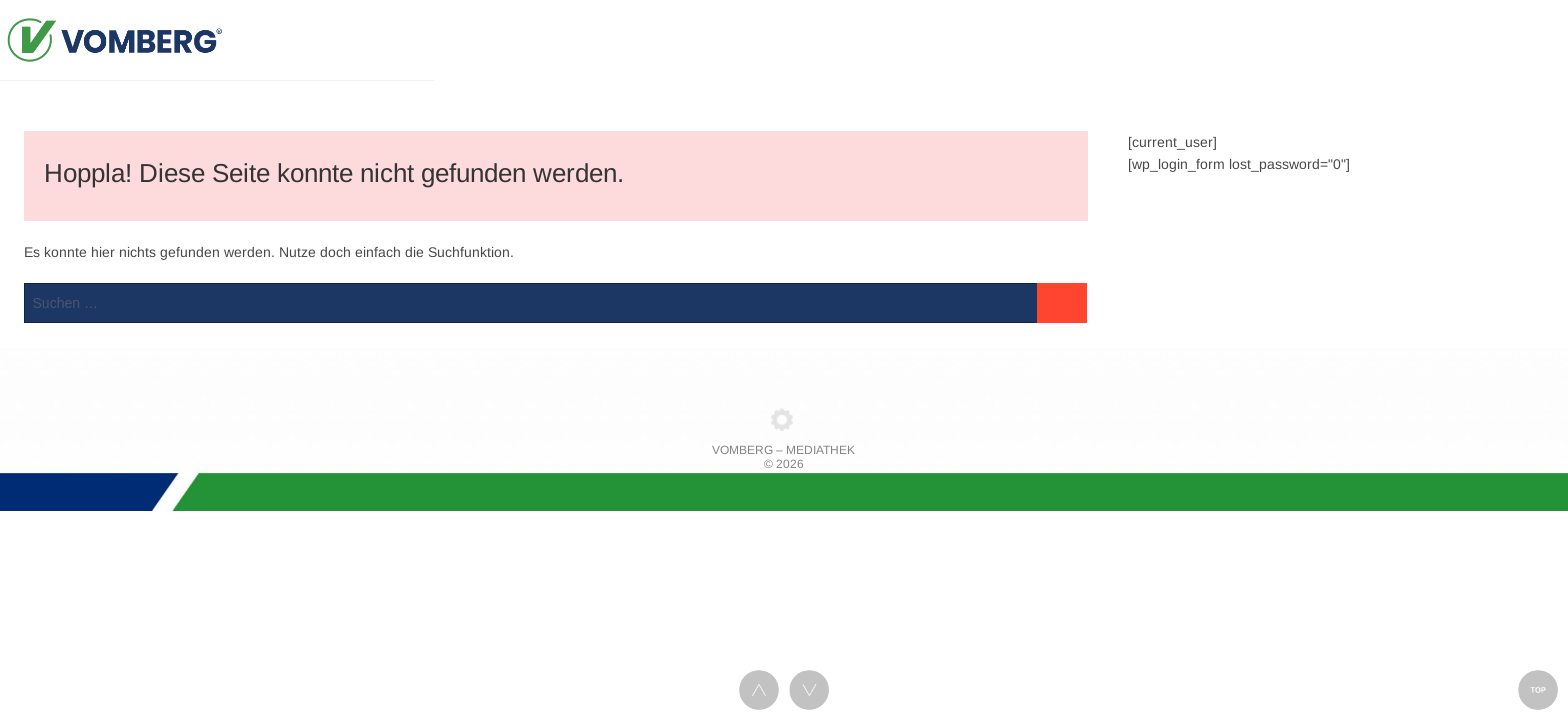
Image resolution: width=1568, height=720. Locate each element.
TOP (1538, 690)
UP (759, 690)
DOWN (809, 690)
